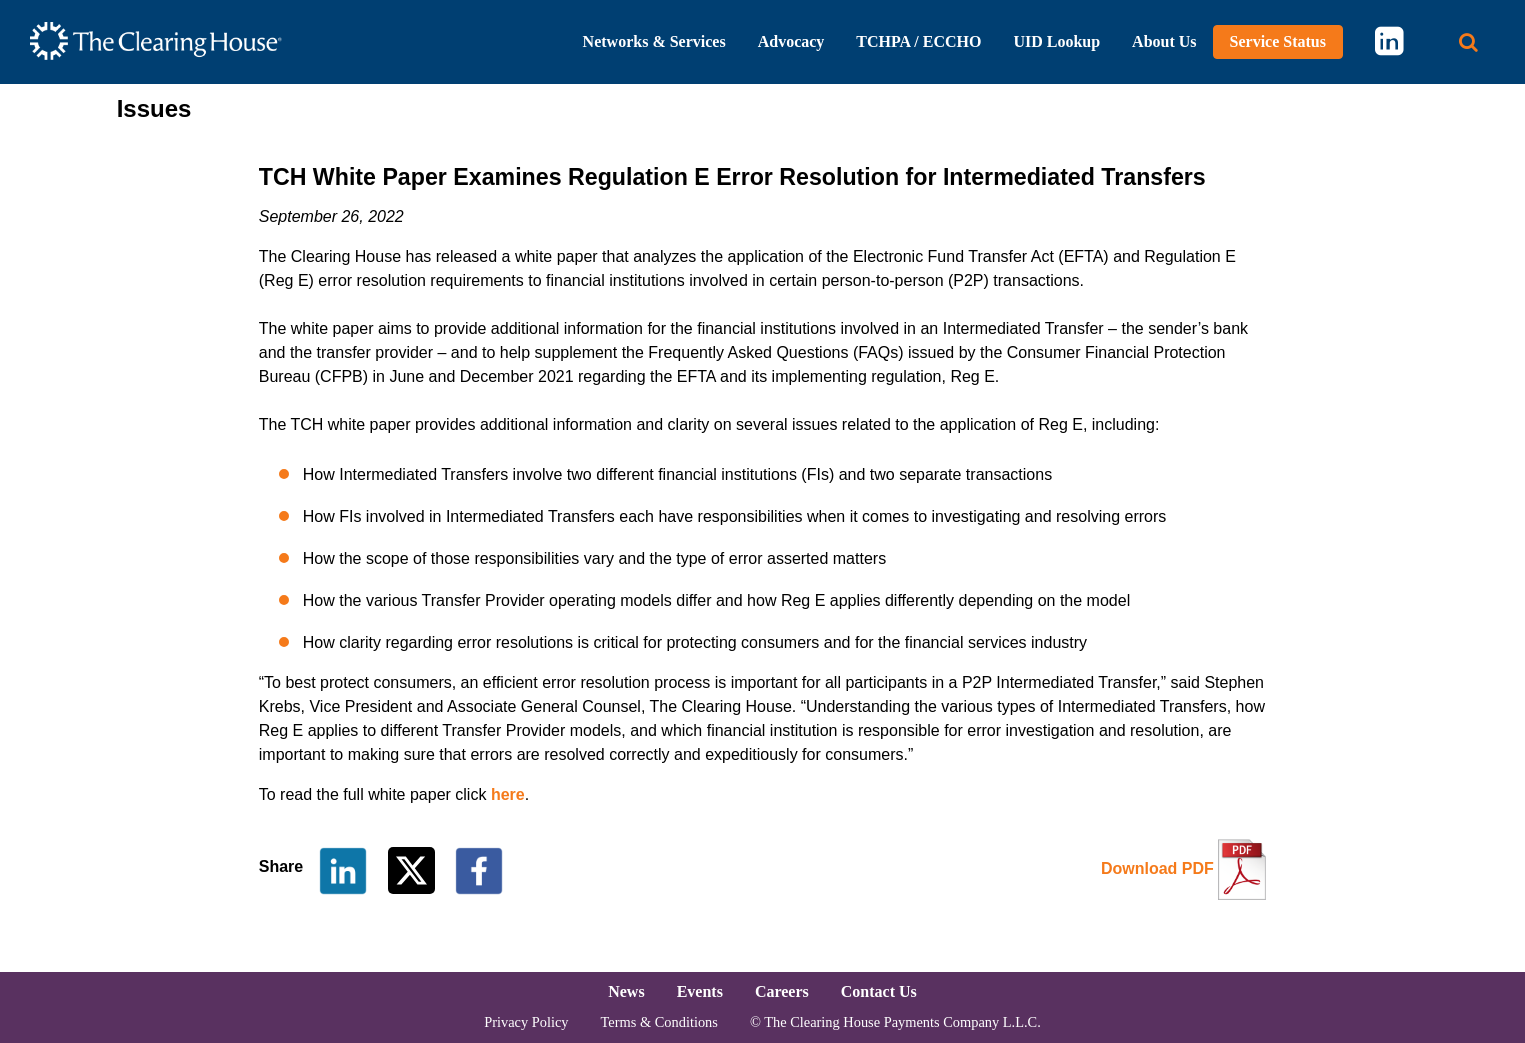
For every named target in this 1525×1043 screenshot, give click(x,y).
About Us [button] (1164, 41)
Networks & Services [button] (654, 41)
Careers (782, 991)
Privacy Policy (526, 1022)
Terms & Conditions (659, 1022)
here (508, 794)
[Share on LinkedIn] (343, 869)
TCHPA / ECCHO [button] (918, 41)
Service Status (1278, 41)
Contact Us (879, 991)
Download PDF (1157, 868)
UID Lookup (1056, 41)
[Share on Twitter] (413, 869)
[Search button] (1468, 42)
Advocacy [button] (791, 41)
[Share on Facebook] (479, 869)
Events (700, 991)
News (626, 991)
